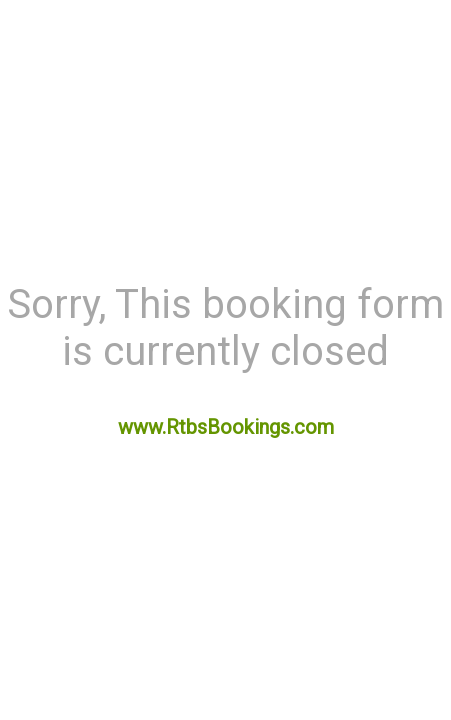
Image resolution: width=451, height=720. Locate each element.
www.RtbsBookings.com (226, 427)
